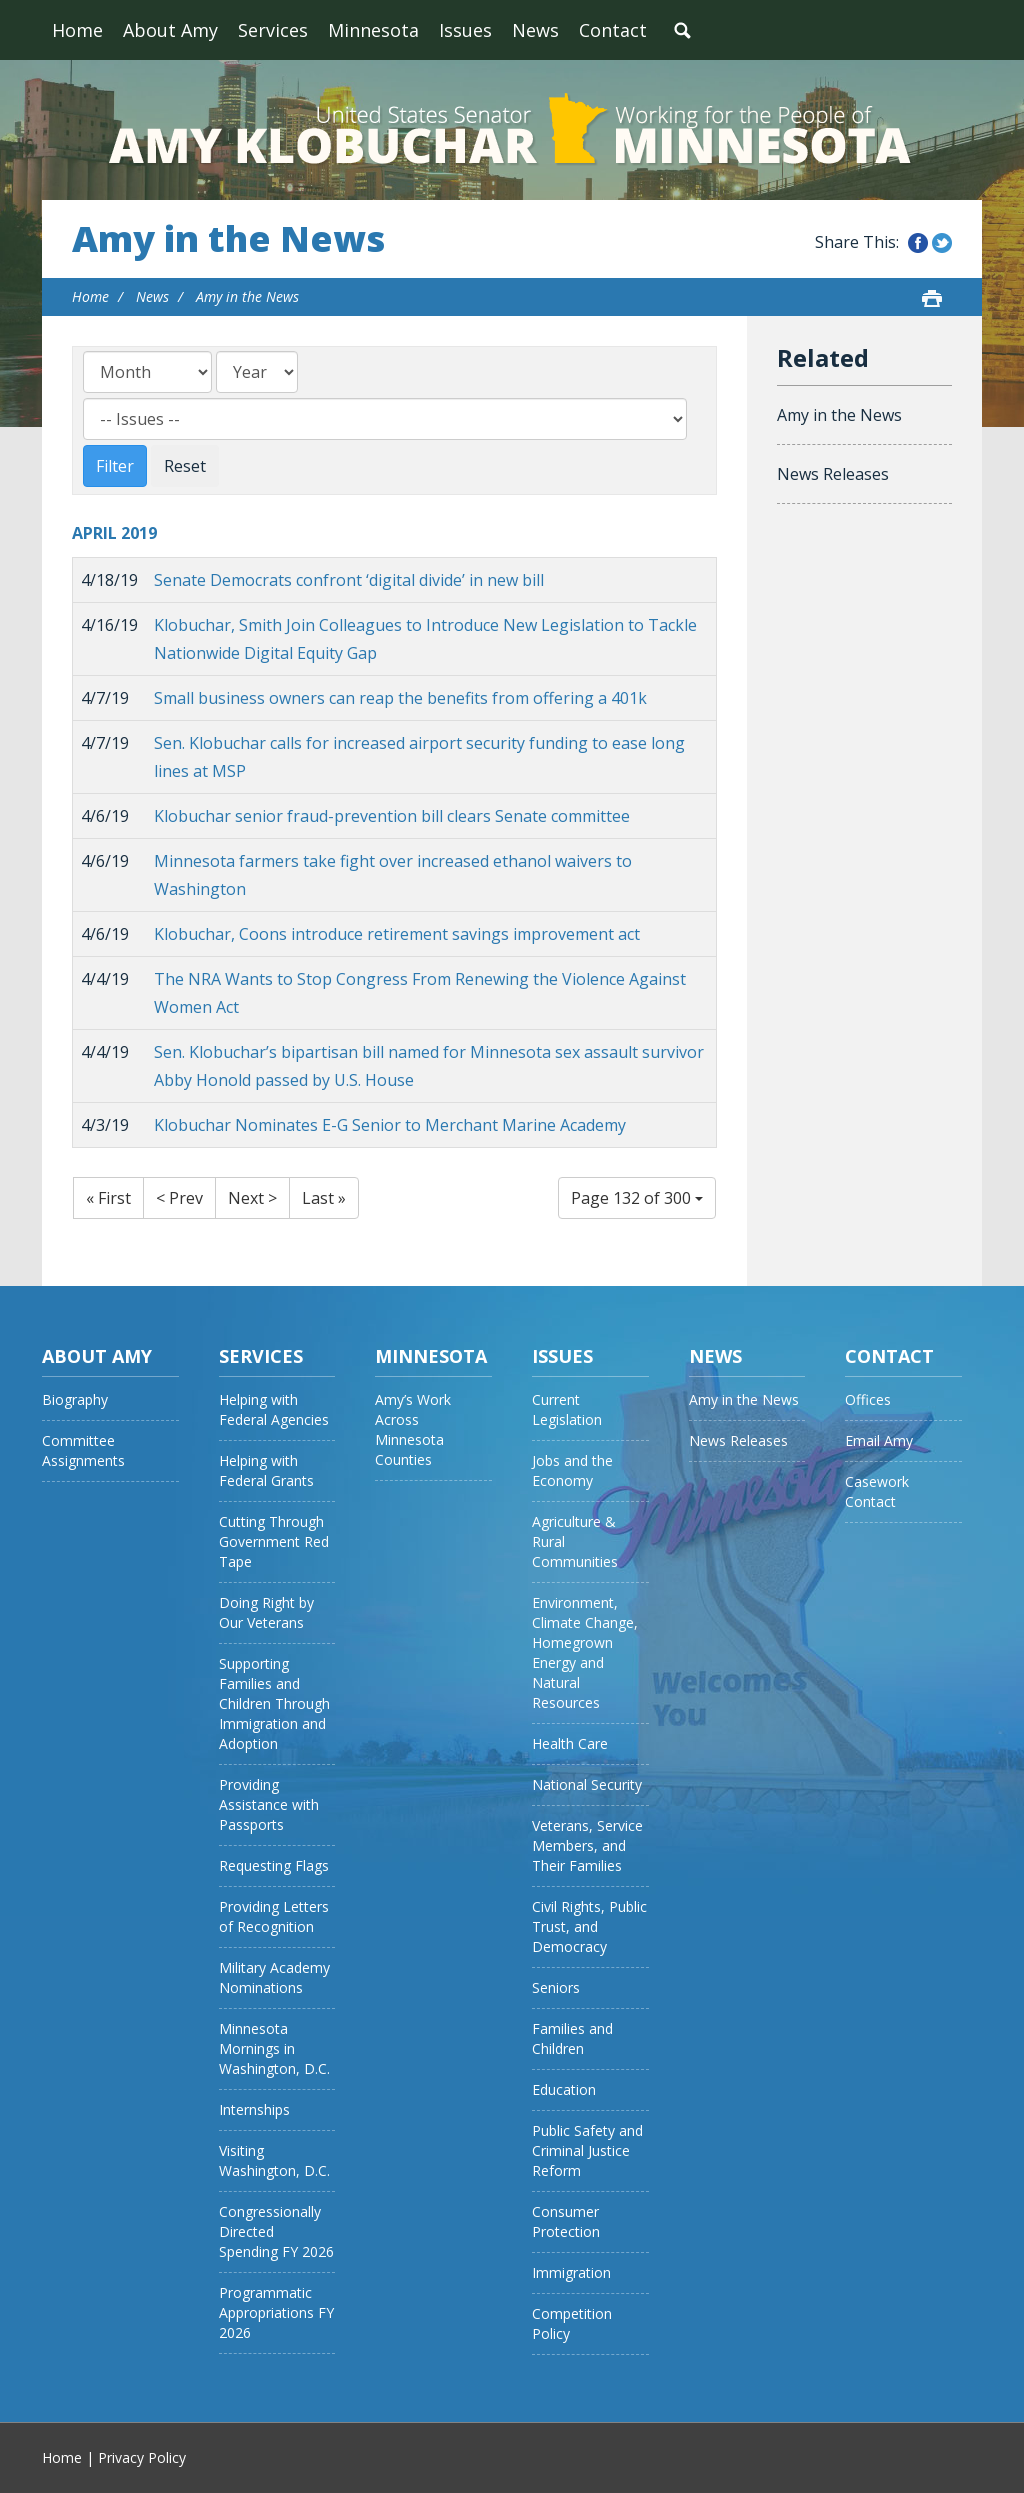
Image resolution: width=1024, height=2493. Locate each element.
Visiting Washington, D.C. (274, 2160)
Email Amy (879, 1440)
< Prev (179, 1198)
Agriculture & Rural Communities (575, 1541)
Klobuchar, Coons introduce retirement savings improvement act (397, 934)
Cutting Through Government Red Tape (274, 1541)
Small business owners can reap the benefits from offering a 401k (400, 698)
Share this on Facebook (918, 243)
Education (564, 2089)
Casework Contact (877, 1491)
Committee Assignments (83, 1450)
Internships (254, 2109)
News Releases (833, 474)
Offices (868, 1399)
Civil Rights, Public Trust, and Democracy (589, 1926)
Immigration (571, 2272)
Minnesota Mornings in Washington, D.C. (274, 2048)
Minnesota (373, 30)
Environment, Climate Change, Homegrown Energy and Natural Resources (585, 1652)
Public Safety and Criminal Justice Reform (587, 2150)
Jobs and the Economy (572, 1470)
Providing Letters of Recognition (274, 1916)
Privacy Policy (142, 2457)
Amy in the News (228, 239)
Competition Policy (572, 2323)
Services (273, 30)
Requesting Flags (274, 1865)
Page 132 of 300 (637, 1198)
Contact (613, 30)
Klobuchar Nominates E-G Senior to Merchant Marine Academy (390, 1125)
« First (108, 1198)
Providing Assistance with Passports (269, 1804)
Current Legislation (567, 1409)
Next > (252, 1198)
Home (77, 30)
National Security (587, 1784)
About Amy (170, 30)
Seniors (556, 1987)
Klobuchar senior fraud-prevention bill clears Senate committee (392, 816)
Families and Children (572, 2038)
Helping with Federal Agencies (274, 1409)
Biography (75, 1399)
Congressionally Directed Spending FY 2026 (276, 2231)
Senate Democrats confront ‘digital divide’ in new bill (349, 580)
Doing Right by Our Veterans (266, 1612)
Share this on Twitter (942, 243)
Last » (324, 1198)
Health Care (570, 1743)
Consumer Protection (566, 2221)
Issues (465, 30)
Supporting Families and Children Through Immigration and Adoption (274, 1703)
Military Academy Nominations (274, 1977)
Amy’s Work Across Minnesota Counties (413, 1429)
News (535, 30)
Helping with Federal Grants (266, 1470)
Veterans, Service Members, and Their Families (587, 1845)
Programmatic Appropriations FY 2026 (276, 2312)
